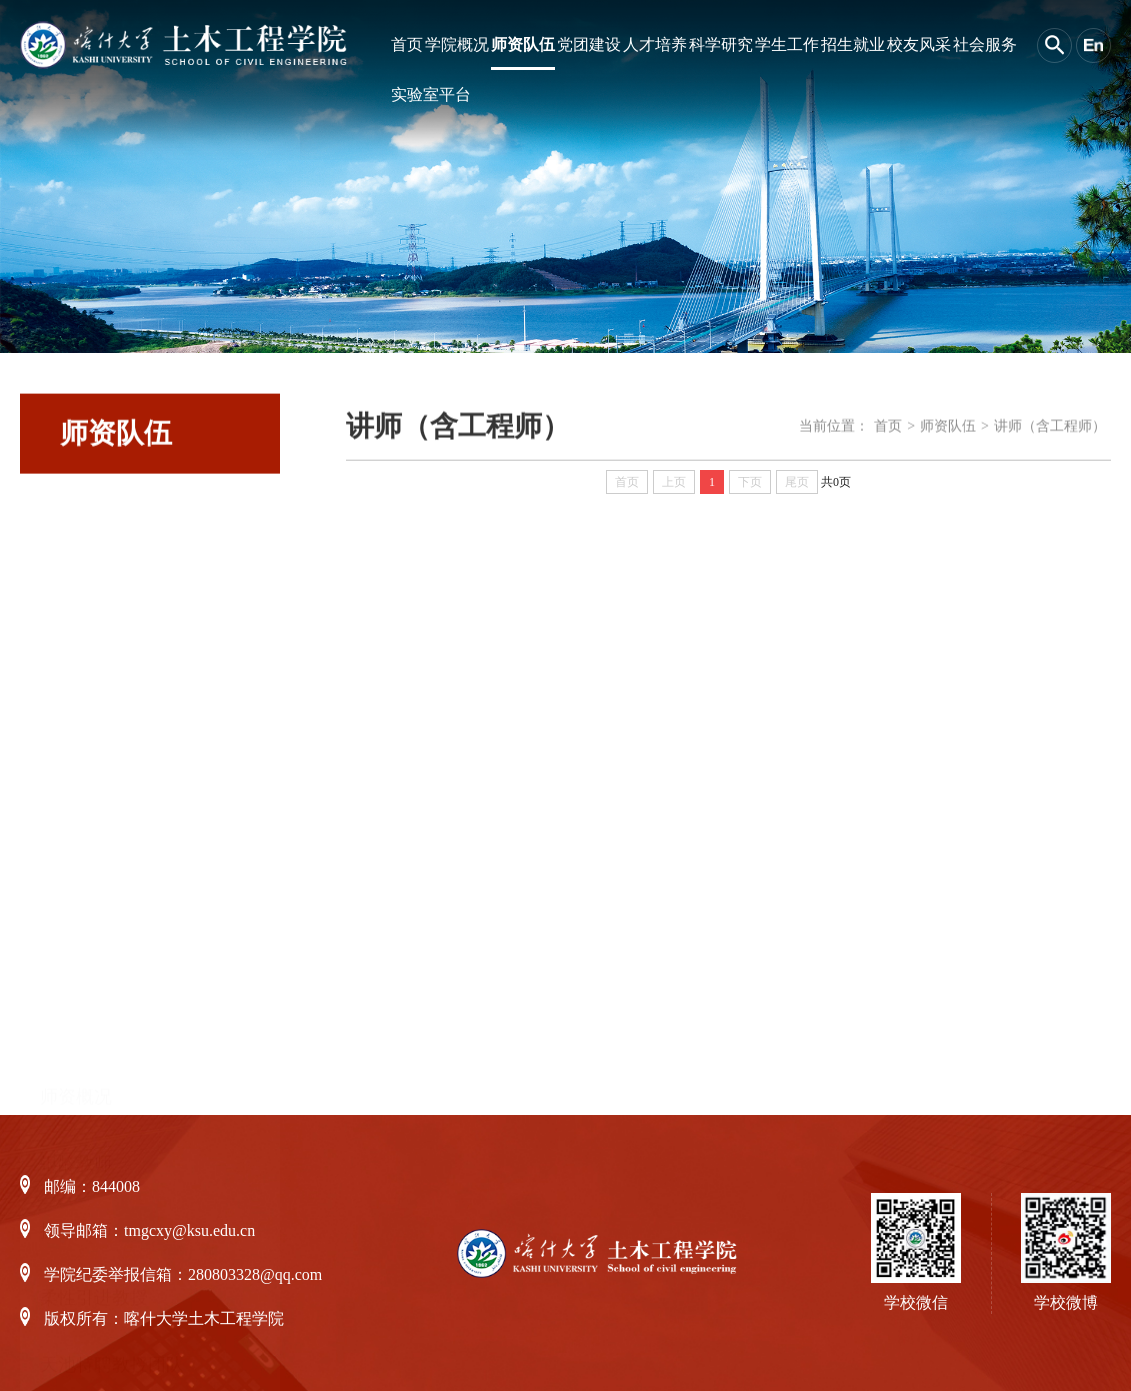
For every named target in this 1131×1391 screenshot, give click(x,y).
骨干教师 (76, 1070)
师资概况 (76, 534)
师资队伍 (523, 44)
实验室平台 (431, 94)
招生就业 (853, 44)
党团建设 (589, 44)
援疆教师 (76, 668)
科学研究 (721, 44)
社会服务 (985, 44)
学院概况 (457, 44)
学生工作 (787, 44)
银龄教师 (76, 601)
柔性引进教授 (94, 735)
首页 (407, 44)
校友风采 (919, 44)
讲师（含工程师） (112, 1003)
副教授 (67, 936)
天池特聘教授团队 (112, 802)
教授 (58, 869)
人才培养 (655, 44)
